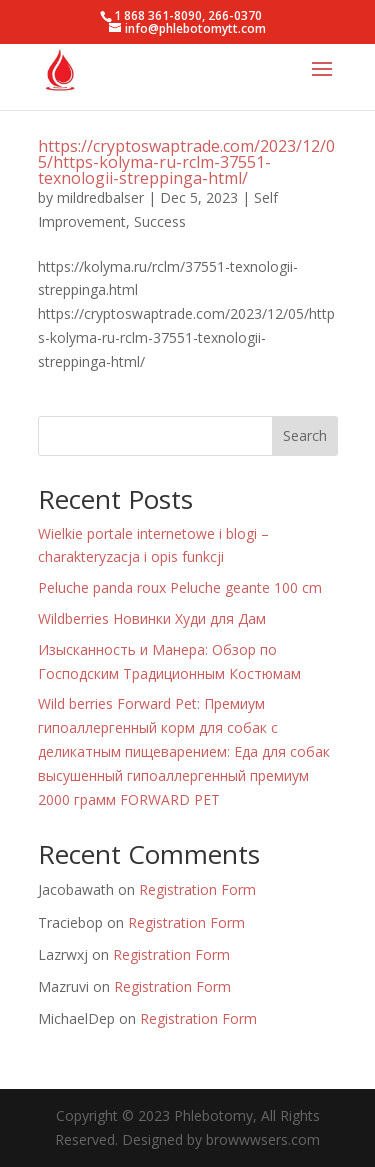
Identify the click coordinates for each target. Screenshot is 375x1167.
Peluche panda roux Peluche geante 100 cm (180, 587)
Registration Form (197, 889)
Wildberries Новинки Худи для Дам (152, 618)
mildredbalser (100, 197)
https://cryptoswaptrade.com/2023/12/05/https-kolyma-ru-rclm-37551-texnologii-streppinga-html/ (186, 162)
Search (305, 435)
